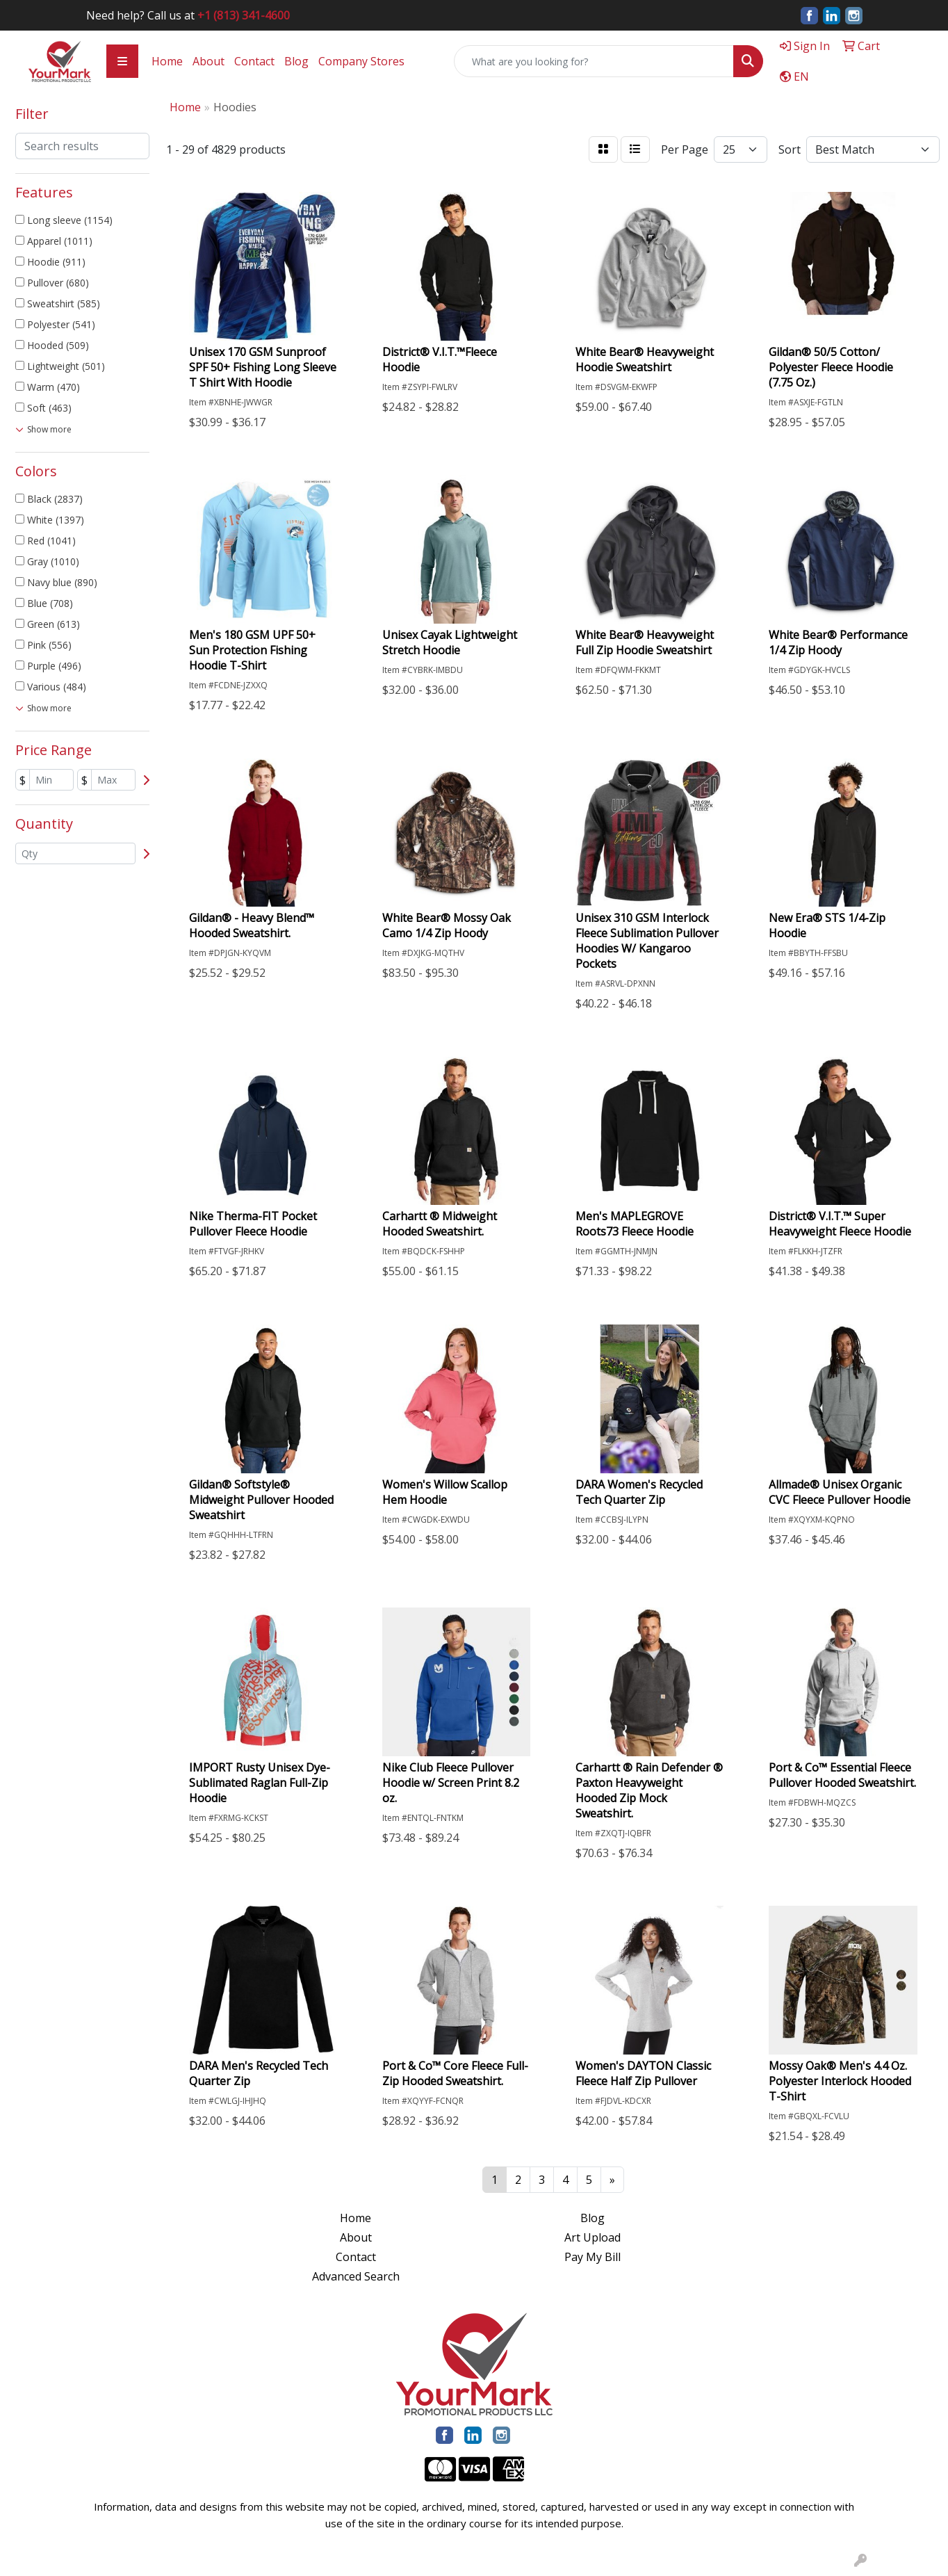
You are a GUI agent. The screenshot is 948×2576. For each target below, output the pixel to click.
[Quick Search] (594, 61)
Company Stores (361, 61)
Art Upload (592, 2237)
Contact (254, 61)
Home (167, 61)
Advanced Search (356, 2276)
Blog (296, 61)
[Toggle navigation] (122, 61)
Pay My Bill (592, 2257)
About (208, 61)
